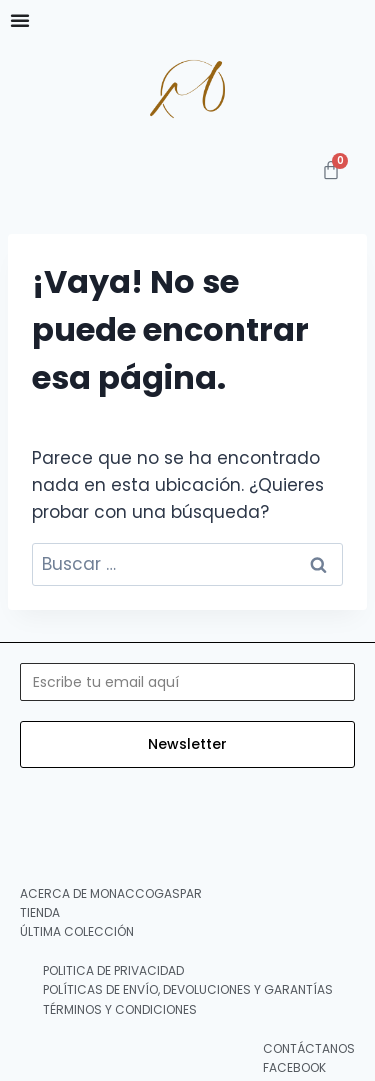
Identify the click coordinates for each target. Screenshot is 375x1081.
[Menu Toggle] (20, 20)
